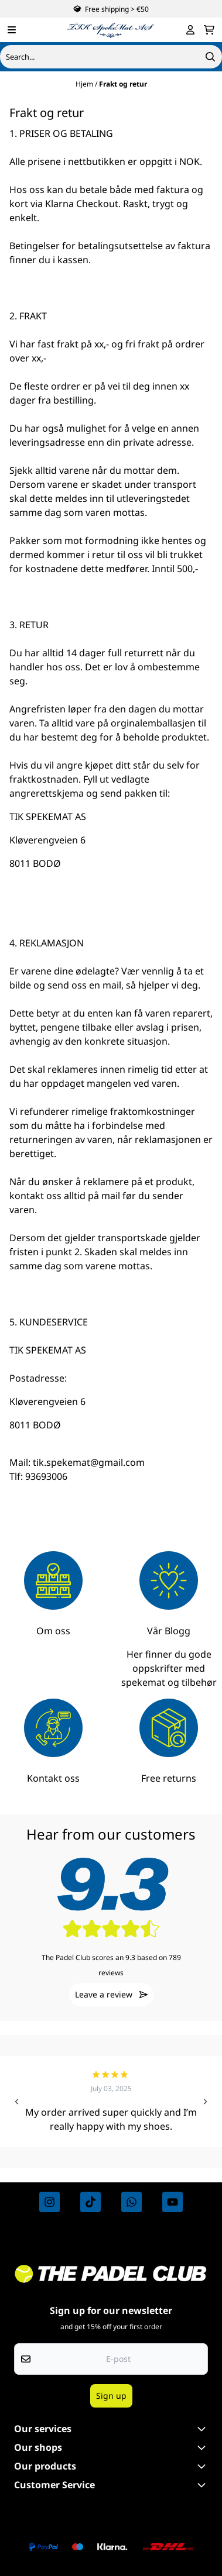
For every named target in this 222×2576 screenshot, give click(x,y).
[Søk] (111, 56)
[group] (111, 2101)
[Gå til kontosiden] (190, 29)
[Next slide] (205, 2101)
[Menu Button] (12, 29)
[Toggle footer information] (203, 2428)
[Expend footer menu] (203, 2484)
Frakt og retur (123, 84)
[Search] (210, 56)
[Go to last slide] (17, 2101)
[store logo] (110, 29)
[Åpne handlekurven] (209, 29)
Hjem (85, 84)
